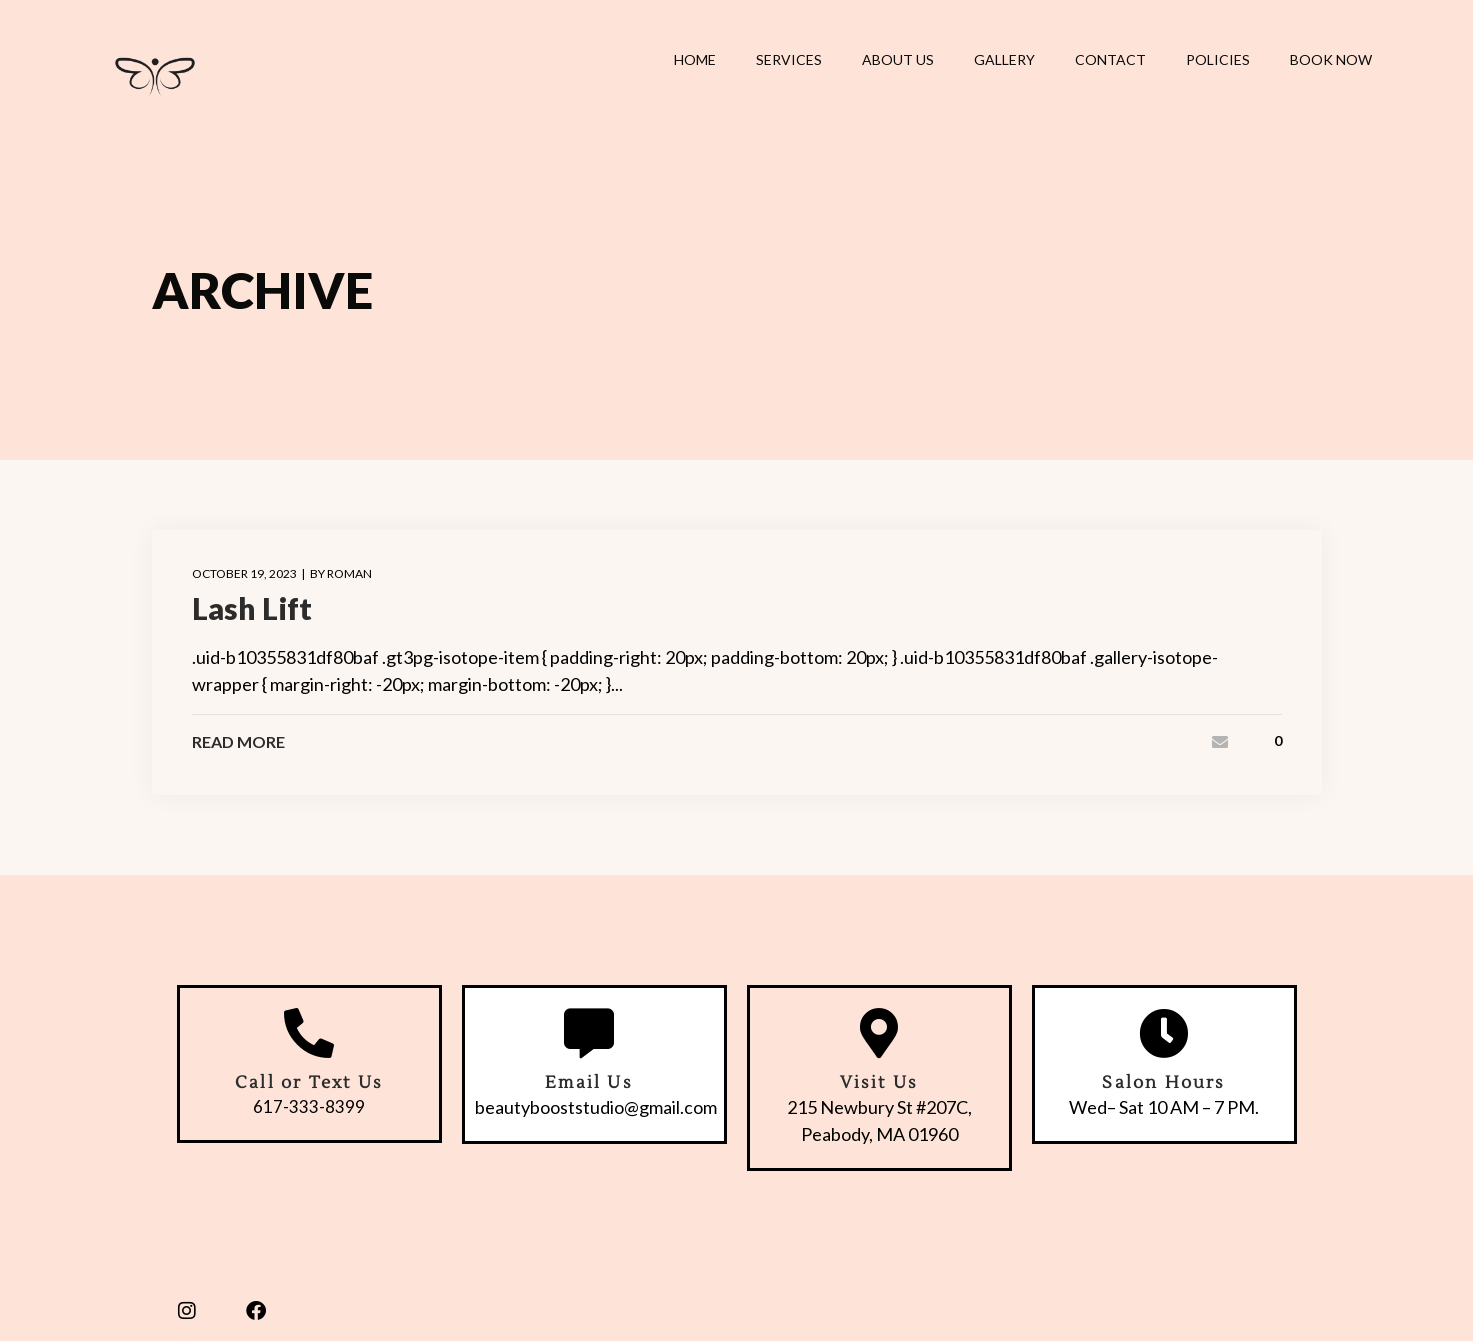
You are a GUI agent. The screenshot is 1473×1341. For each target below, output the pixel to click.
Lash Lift (252, 608)
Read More (238, 742)
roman (349, 573)
